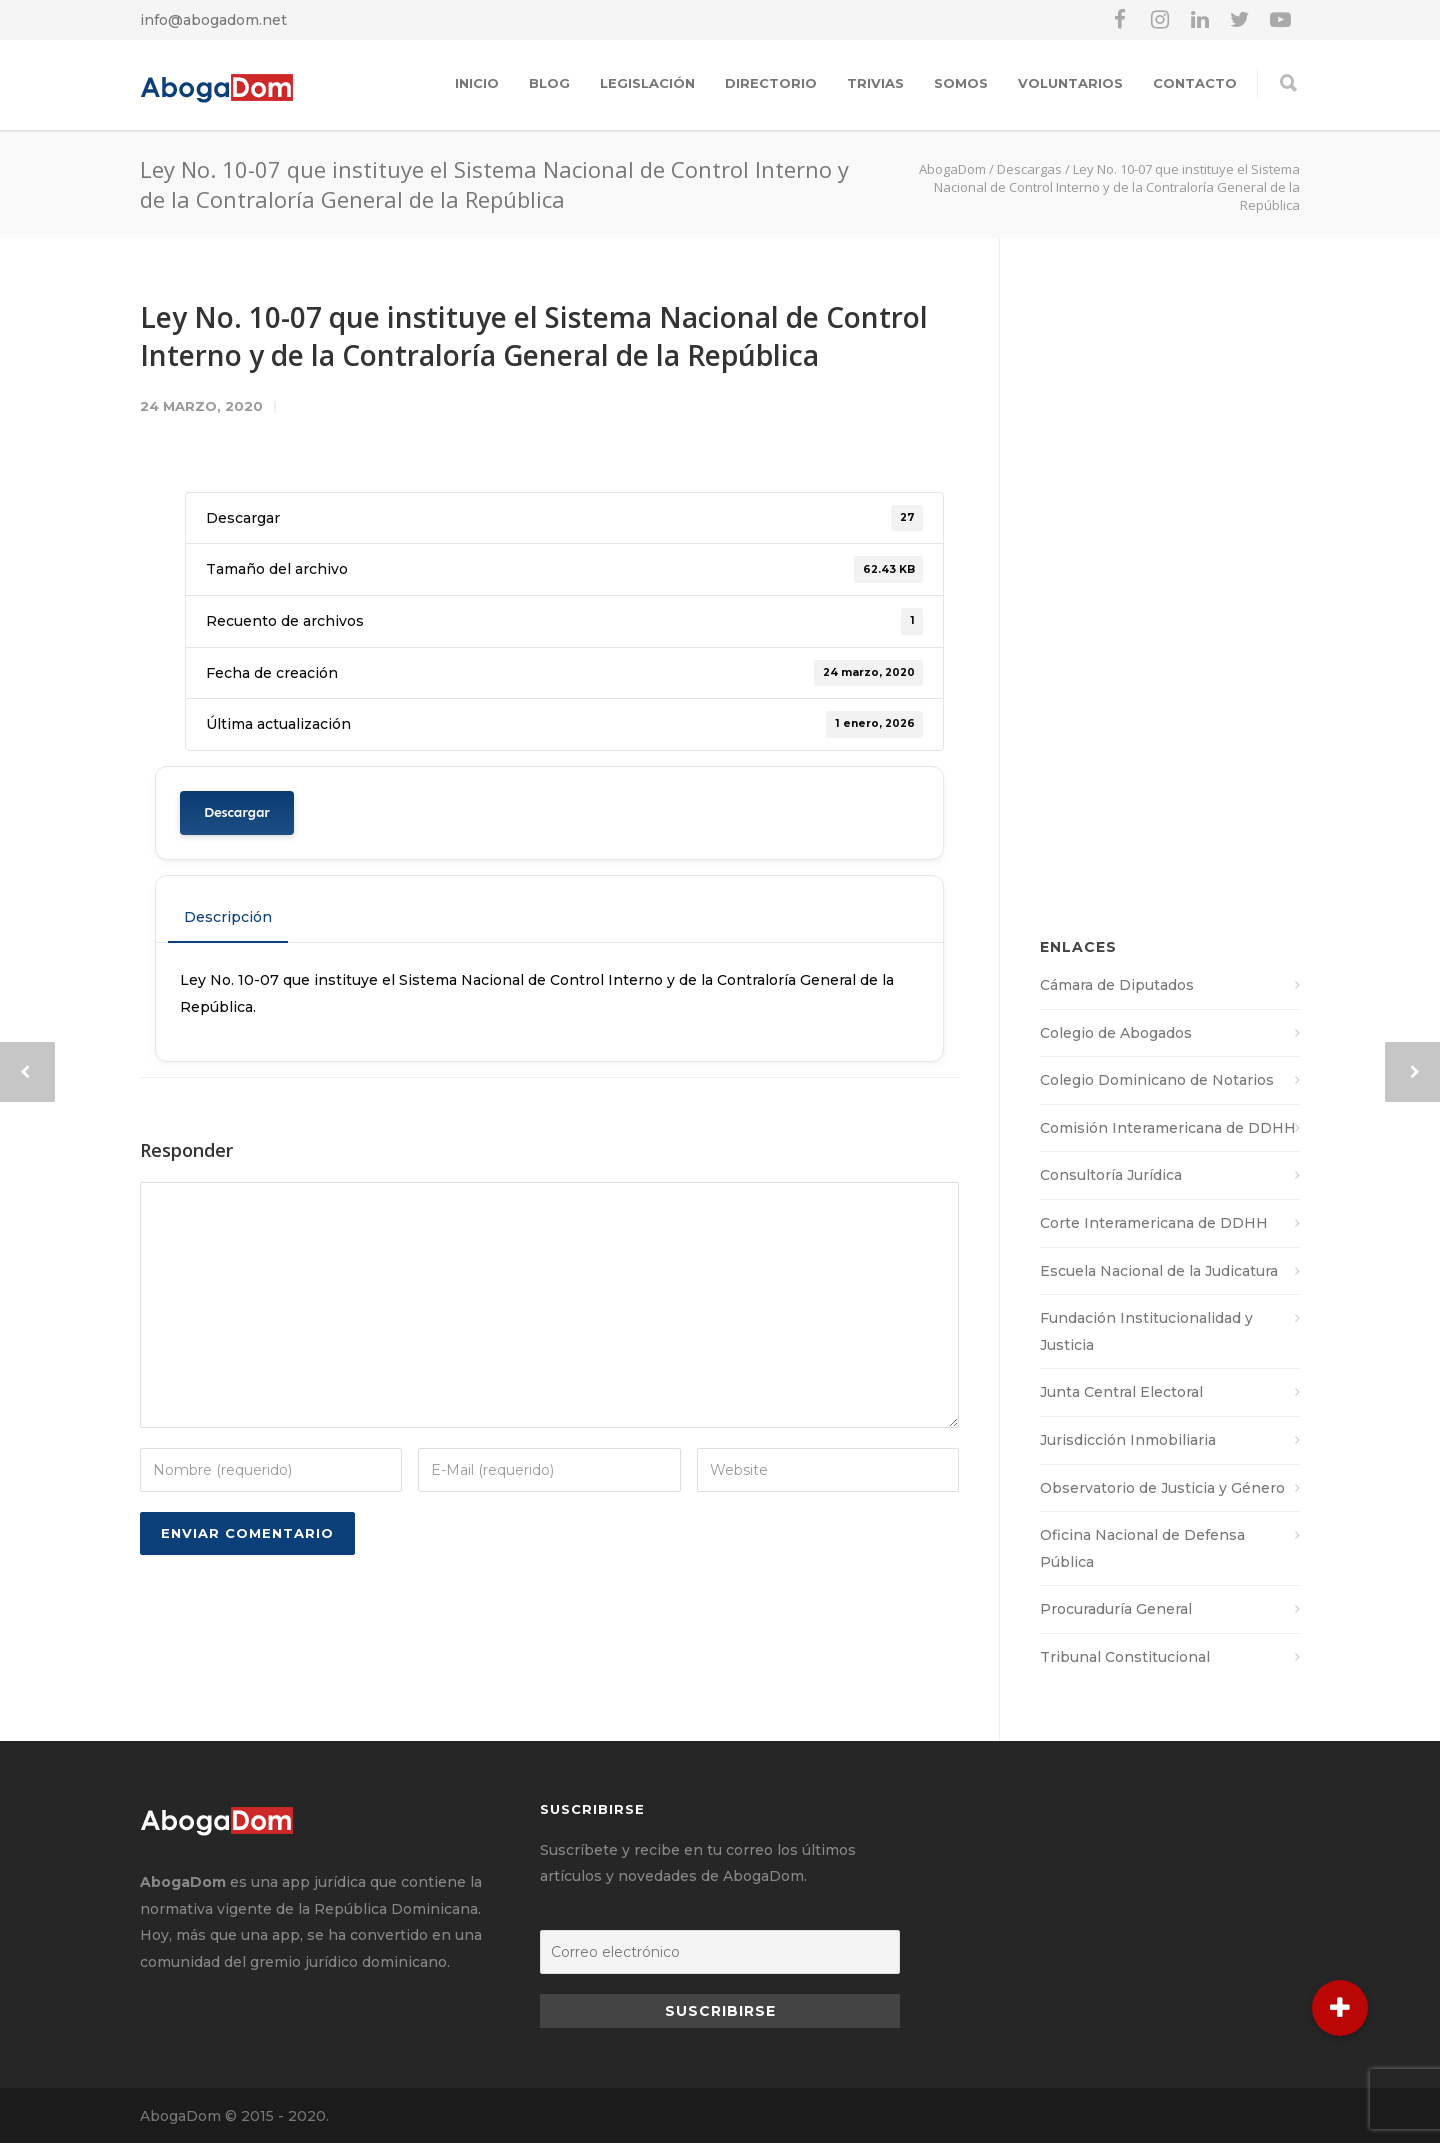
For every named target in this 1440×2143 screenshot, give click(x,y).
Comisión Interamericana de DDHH (1168, 1128)
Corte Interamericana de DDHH (1154, 1223)
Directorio (771, 83)
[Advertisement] (1170, 598)
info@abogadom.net (213, 20)
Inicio (477, 83)
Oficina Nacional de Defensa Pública (1142, 1548)
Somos (961, 83)
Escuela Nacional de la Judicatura (1159, 1271)
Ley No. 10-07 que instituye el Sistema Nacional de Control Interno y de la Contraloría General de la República (534, 336)
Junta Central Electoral (1121, 1392)
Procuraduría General (1116, 1609)
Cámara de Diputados (1117, 985)
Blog (549, 83)
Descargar (237, 812)
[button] (1340, 2008)
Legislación (647, 83)
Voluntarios (1070, 83)
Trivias (875, 83)
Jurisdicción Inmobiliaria (1128, 1440)
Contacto (1195, 83)
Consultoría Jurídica (1111, 1175)
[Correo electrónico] (720, 1952)
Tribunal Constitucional (1125, 1657)
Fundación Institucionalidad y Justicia (1146, 1331)
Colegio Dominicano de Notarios (1157, 1080)
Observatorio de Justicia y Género (1162, 1488)
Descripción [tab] (228, 917)
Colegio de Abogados (1116, 1033)
